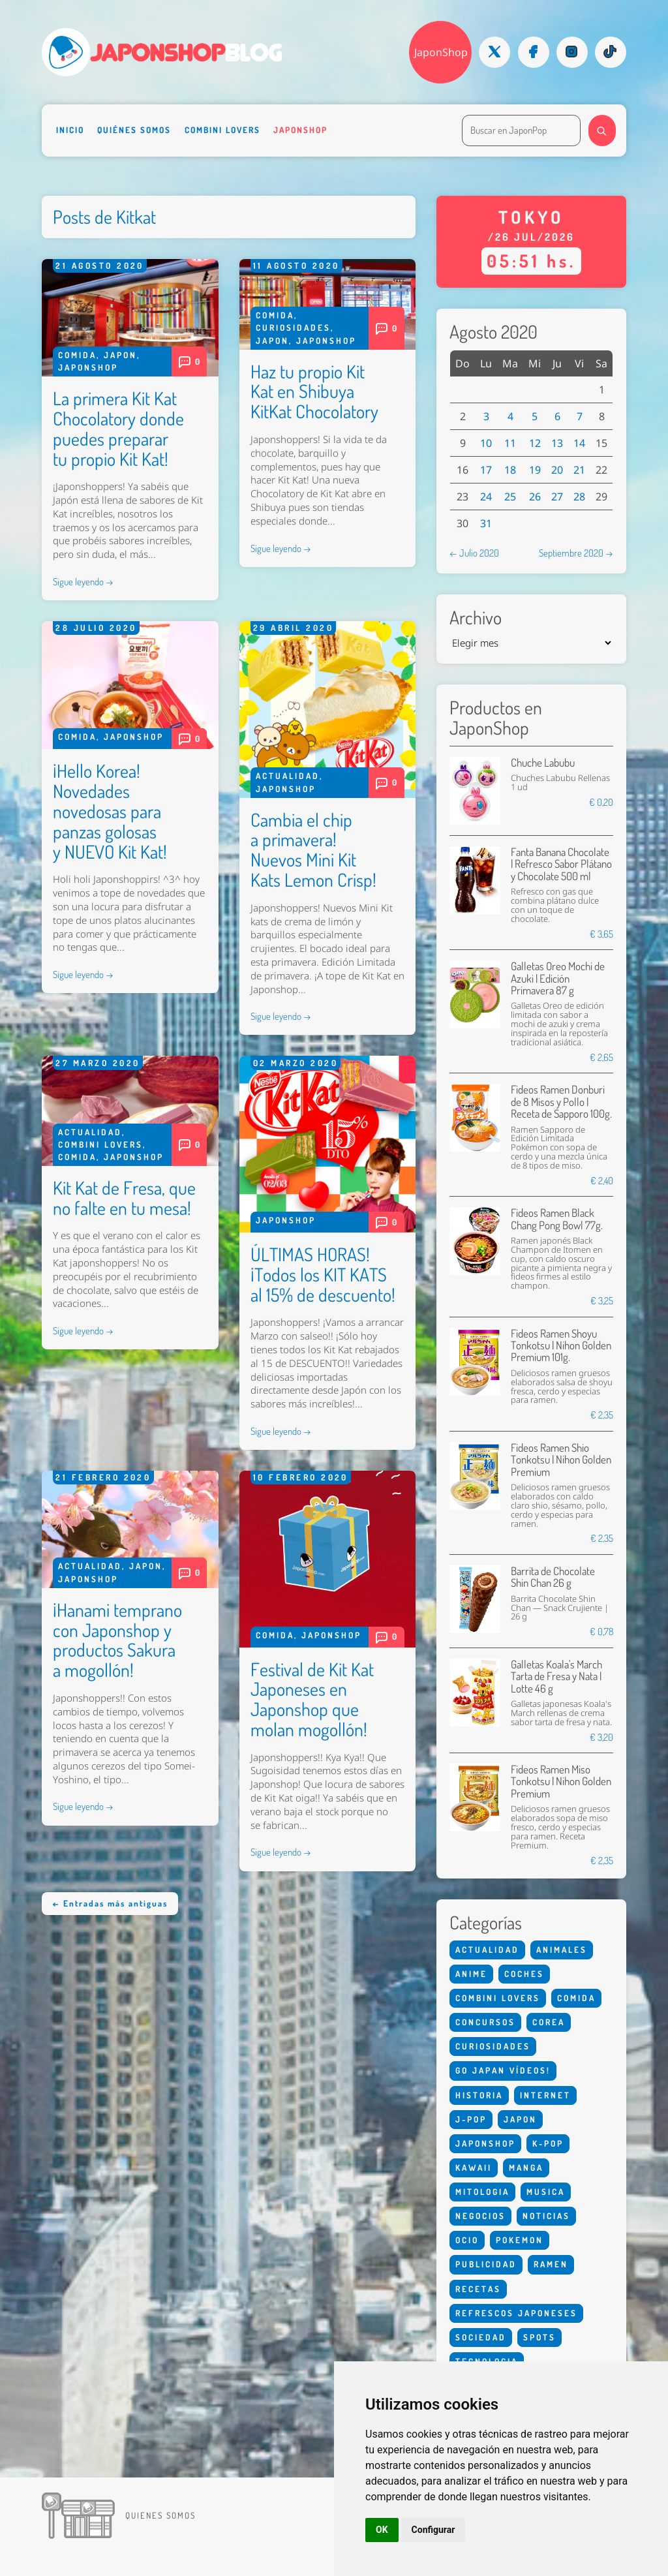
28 (579, 496)
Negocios (480, 2216)
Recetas (478, 2289)
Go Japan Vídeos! (503, 2070)
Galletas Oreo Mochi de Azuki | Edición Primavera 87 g (558, 978)
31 (486, 523)
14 (579, 443)
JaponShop (441, 52)
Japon (120, 355)
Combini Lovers (222, 130)
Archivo (475, 617)
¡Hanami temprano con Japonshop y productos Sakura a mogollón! (117, 1639)
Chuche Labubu (543, 762)
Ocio (467, 2240)
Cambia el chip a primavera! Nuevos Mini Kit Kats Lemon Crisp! (313, 849)
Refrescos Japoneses (516, 2313)
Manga (526, 2167)
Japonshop (300, 130)
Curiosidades (293, 327)
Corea (548, 2022)
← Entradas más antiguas (110, 1903)
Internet (545, 2095)
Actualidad (288, 776)
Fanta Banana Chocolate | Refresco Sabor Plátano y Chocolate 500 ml (561, 864)
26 (535, 496)
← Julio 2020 (474, 552)
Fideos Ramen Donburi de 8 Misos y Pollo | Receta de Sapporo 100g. (561, 1101)
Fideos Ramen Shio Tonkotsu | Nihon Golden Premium (561, 1460)
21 (579, 470)
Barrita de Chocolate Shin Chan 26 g (553, 1576)
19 (535, 470)
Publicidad (486, 2264)
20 (557, 470)
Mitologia (482, 2191)
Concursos (485, 2022)
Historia (479, 2095)
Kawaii (473, 2167)
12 (535, 443)
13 (557, 443)
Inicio (70, 130)
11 (510, 443)
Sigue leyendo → (83, 581)
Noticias (546, 2216)
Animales (561, 1949)
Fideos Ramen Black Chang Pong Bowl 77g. (557, 1218)
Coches (524, 1974)
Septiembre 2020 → (576, 552)
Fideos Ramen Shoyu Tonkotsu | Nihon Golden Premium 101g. (561, 1345)
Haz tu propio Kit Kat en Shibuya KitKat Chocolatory (314, 391)
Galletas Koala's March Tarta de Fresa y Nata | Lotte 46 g (556, 1676)
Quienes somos (160, 2515)
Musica (545, 2191)
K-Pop (548, 2143)
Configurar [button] (433, 2529)
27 (557, 496)
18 (510, 470)
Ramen (551, 2264)
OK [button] (382, 2529)
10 (486, 443)
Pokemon (519, 2240)
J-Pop (471, 2119)
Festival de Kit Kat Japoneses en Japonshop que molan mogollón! (312, 1699)
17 (486, 470)
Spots (539, 2337)
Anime (471, 1974)
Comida (77, 355)
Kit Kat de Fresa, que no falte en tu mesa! (124, 1197)
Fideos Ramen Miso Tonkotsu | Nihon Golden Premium (561, 1781)
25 (510, 496)
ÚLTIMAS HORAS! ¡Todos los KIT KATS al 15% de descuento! (322, 1274)
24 (486, 496)
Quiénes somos (134, 130)
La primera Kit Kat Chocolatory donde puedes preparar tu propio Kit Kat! (118, 428)
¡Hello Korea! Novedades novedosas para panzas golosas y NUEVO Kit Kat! (110, 811)
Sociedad (480, 2337)
